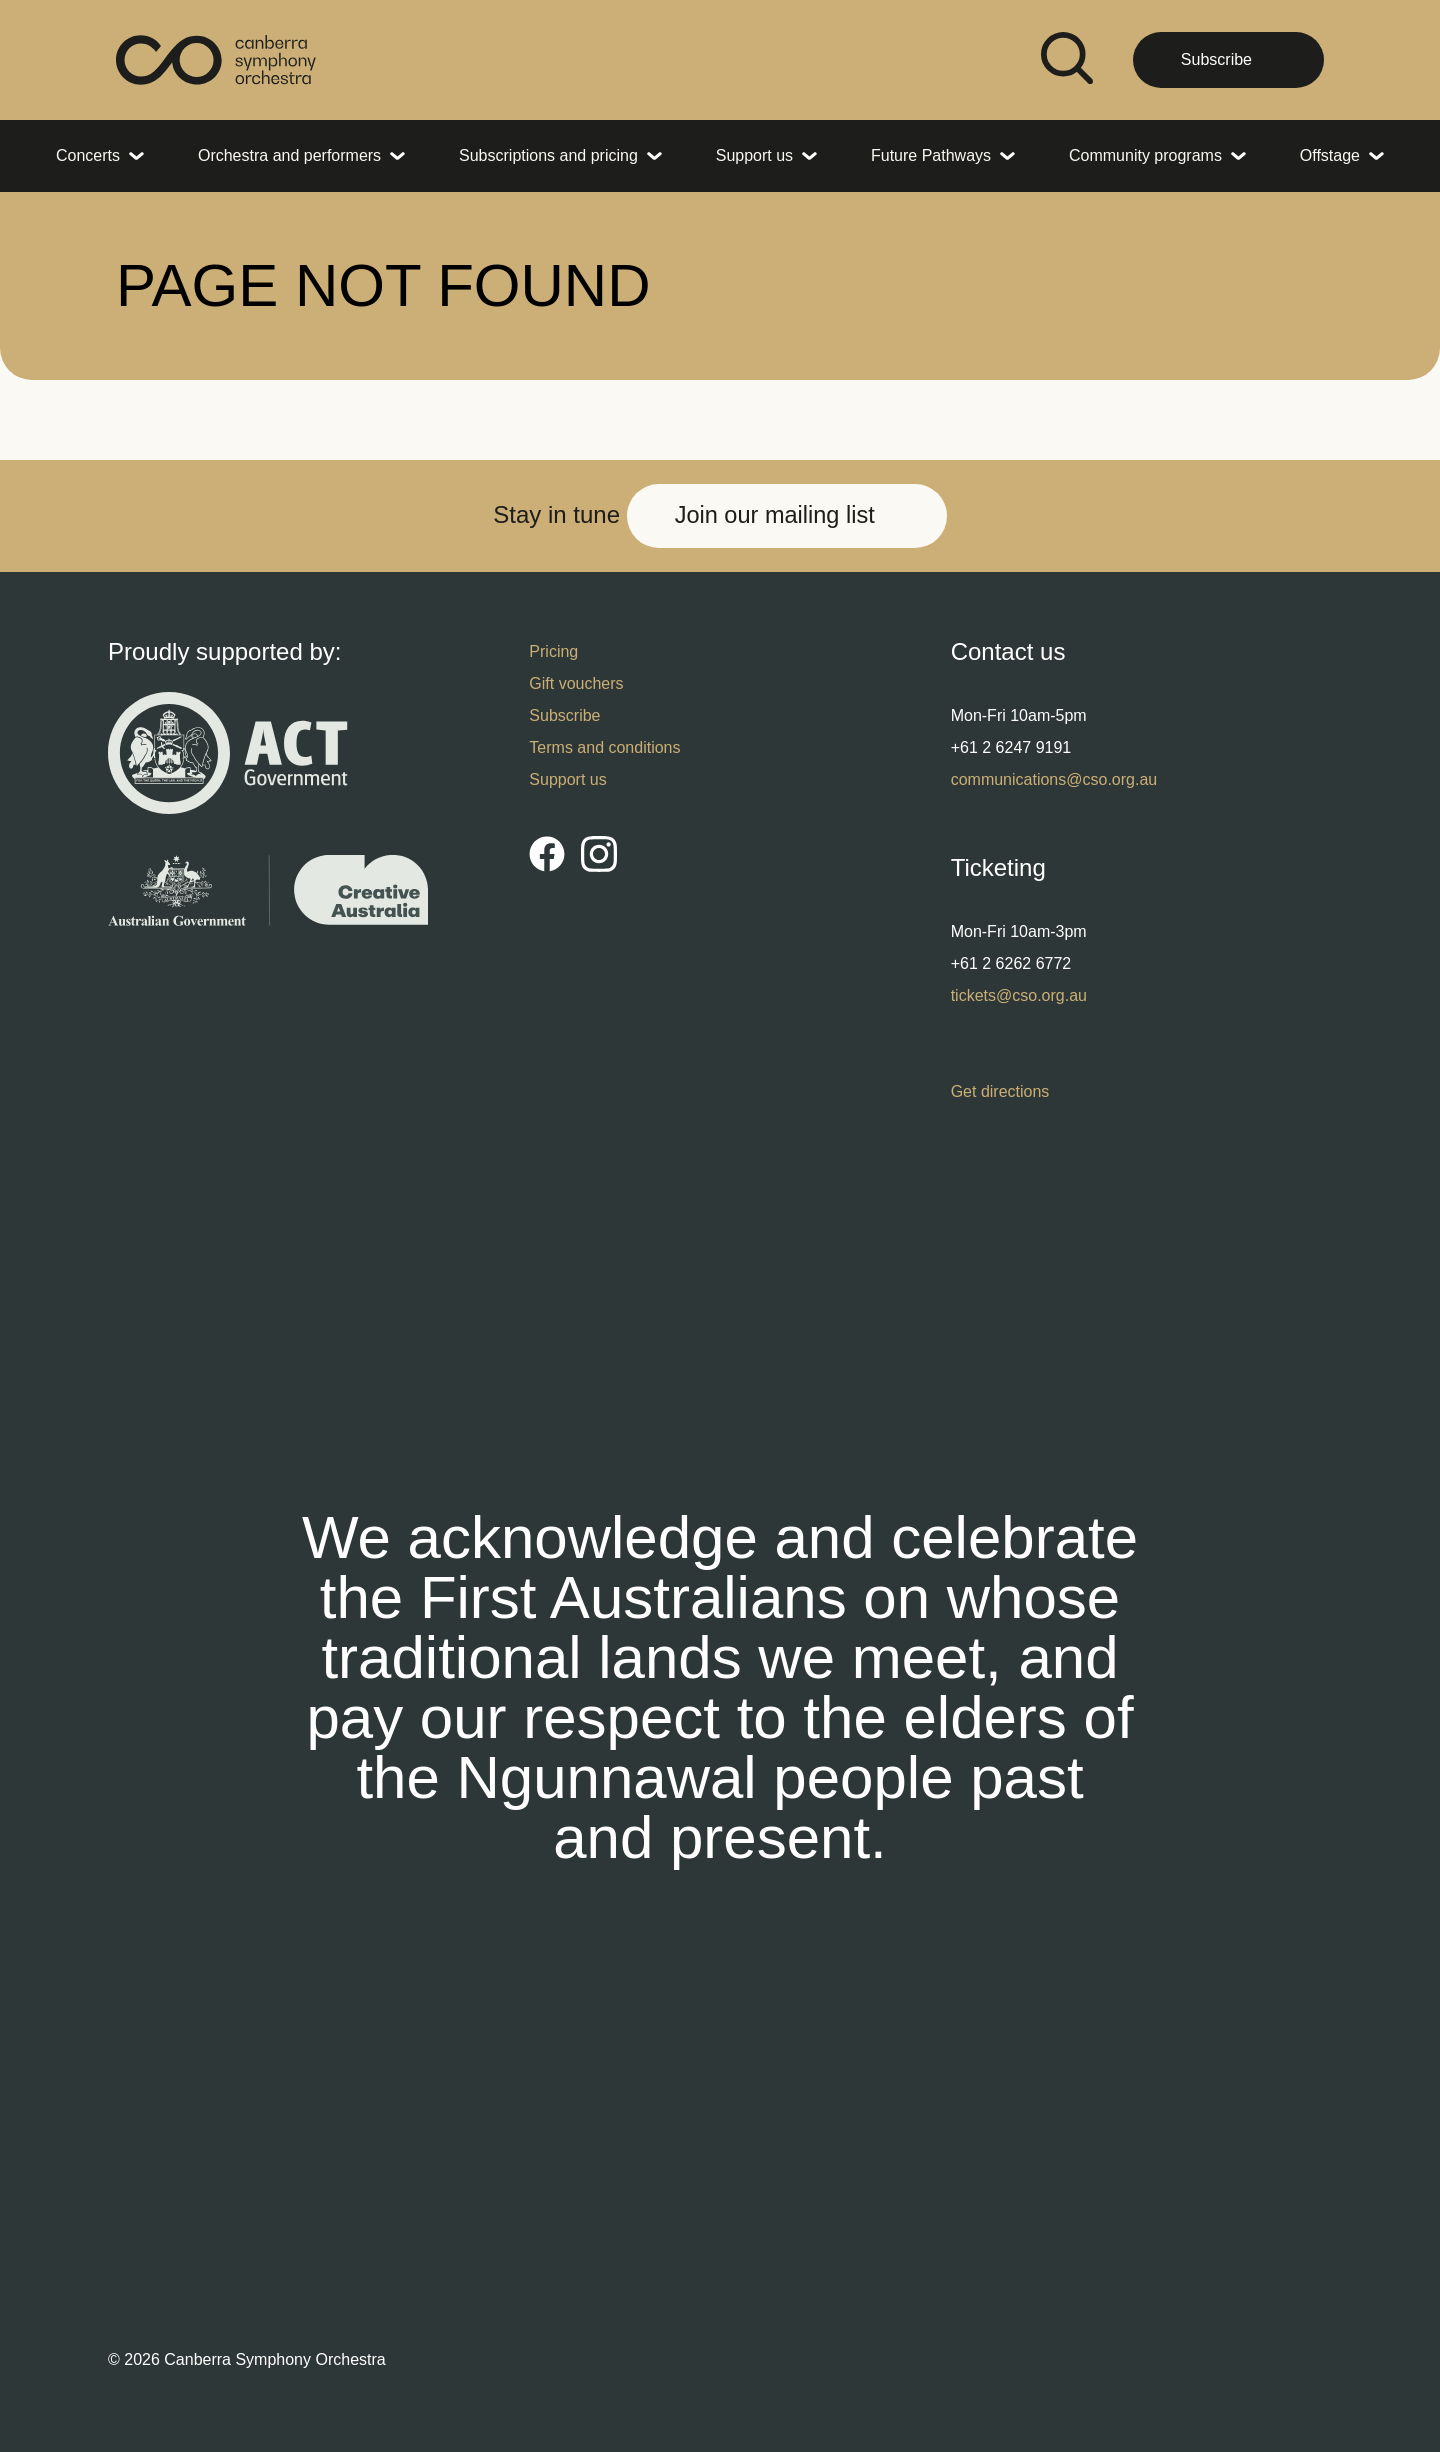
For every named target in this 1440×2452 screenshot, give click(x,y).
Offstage (1330, 155)
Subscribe (1216, 59)
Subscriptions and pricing (548, 155)
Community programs (1145, 155)
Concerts (88, 155)
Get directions (1000, 1091)
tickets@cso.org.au (1019, 995)
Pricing (553, 651)
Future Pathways (931, 155)
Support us (754, 155)
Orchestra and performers (289, 155)
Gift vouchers (576, 683)
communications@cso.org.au (1054, 779)
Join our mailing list (775, 515)
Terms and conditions (604, 747)
